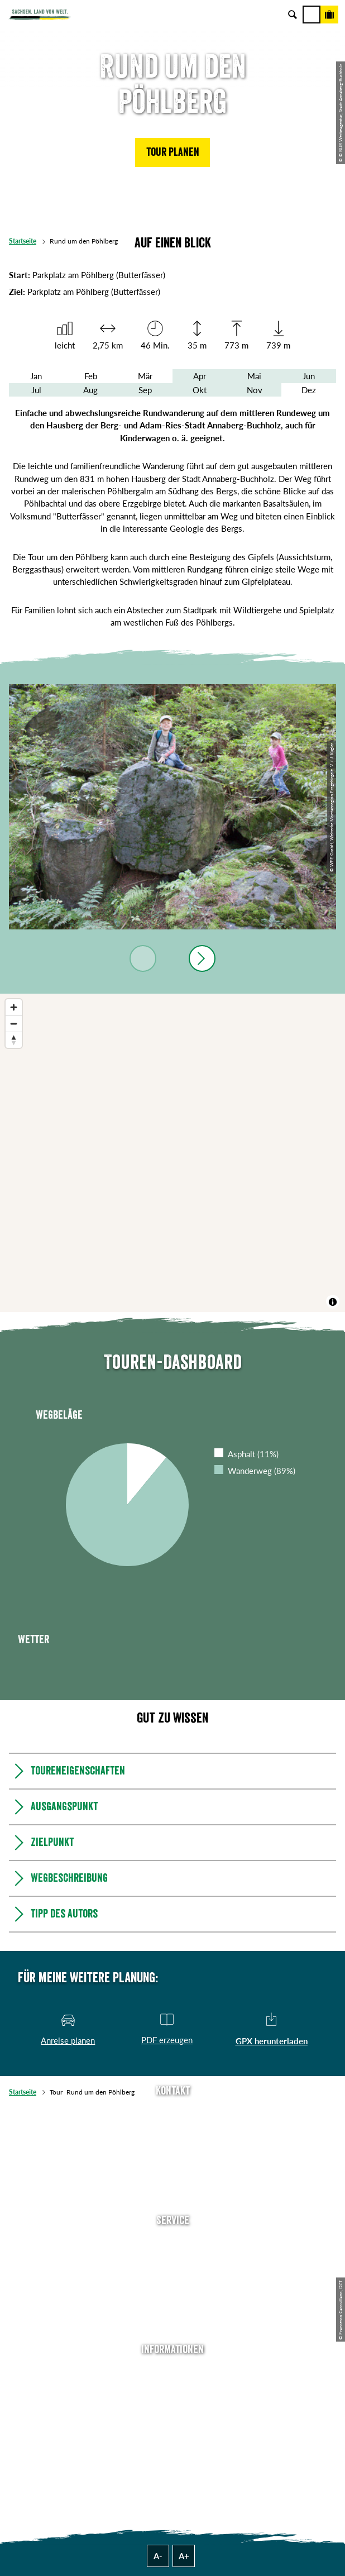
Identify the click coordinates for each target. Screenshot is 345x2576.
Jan (36, 376)
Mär (145, 376)
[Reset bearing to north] (14, 1040)
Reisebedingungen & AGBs (172, 2455)
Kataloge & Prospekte (172, 2308)
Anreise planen (172, 2242)
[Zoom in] (14, 1007)
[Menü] (311, 14)
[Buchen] (329, 14)
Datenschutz (172, 2421)
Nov (254, 390)
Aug (90, 390)
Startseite (22, 241)
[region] (172, 1153)
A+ (184, 2556)
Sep (145, 390)
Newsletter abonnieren (172, 2259)
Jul (36, 390)
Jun (309, 376)
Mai (254, 376)
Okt (200, 390)
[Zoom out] (14, 1023)
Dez (308, 390)
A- (158, 2556)
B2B (173, 2292)
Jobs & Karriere (172, 2388)
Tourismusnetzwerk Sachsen (172, 2438)
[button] (172, 152)
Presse (172, 2275)
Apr (199, 376)
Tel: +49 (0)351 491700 (172, 2112)
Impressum (173, 2405)
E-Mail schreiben (172, 2129)
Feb (90, 376)
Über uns (173, 2372)
